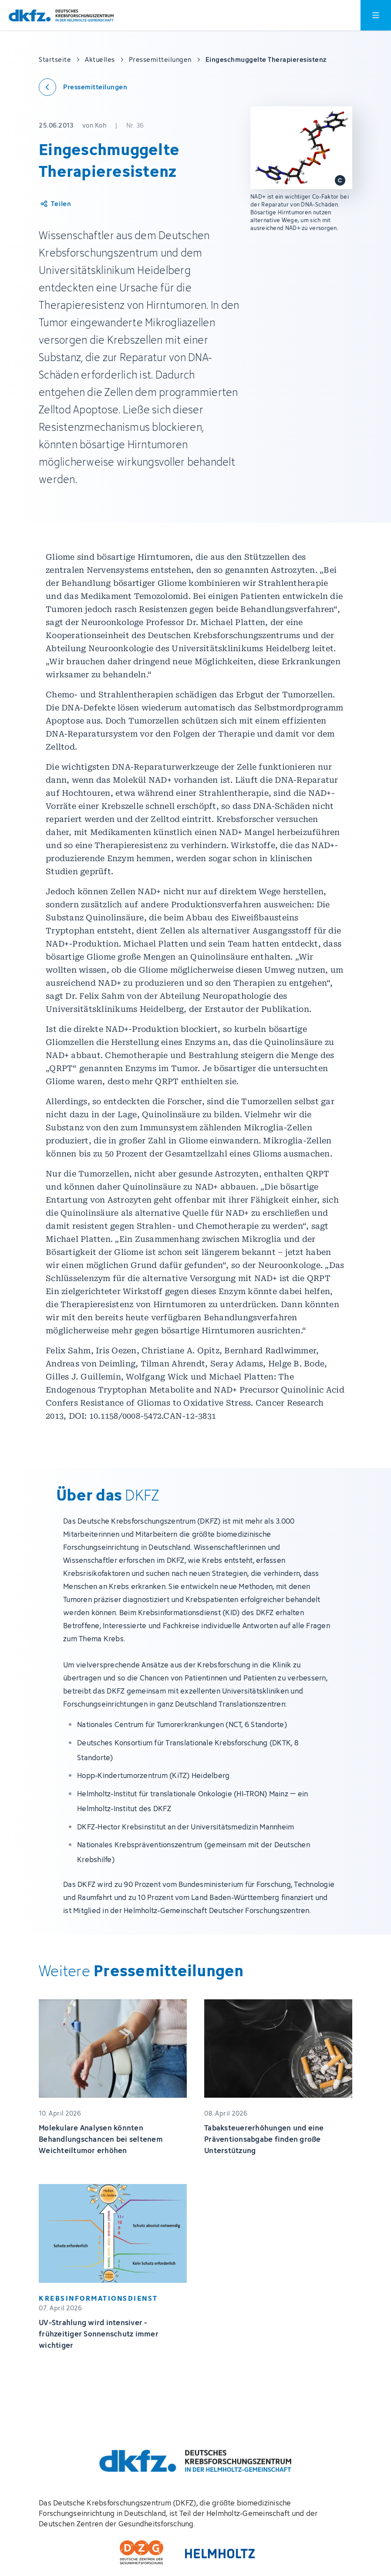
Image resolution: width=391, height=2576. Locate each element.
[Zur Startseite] (61, 15)
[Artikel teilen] (55, 204)
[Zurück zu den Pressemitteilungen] (83, 87)
